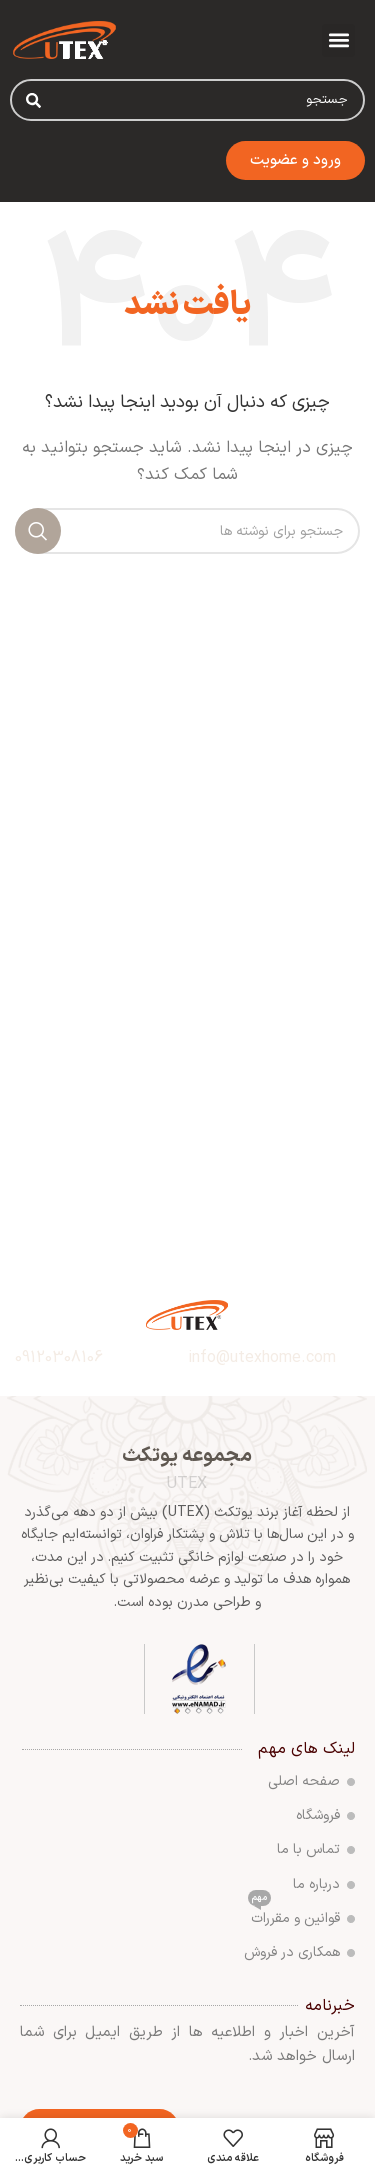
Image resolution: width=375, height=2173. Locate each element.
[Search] (33, 100)
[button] (338, 40)
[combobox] (187, 100)
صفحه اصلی (311, 1781)
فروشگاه (325, 1815)
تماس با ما (316, 1849)
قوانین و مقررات (301, 1915)
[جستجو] (187, 531)
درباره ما (324, 1884)
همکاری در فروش (299, 1952)
